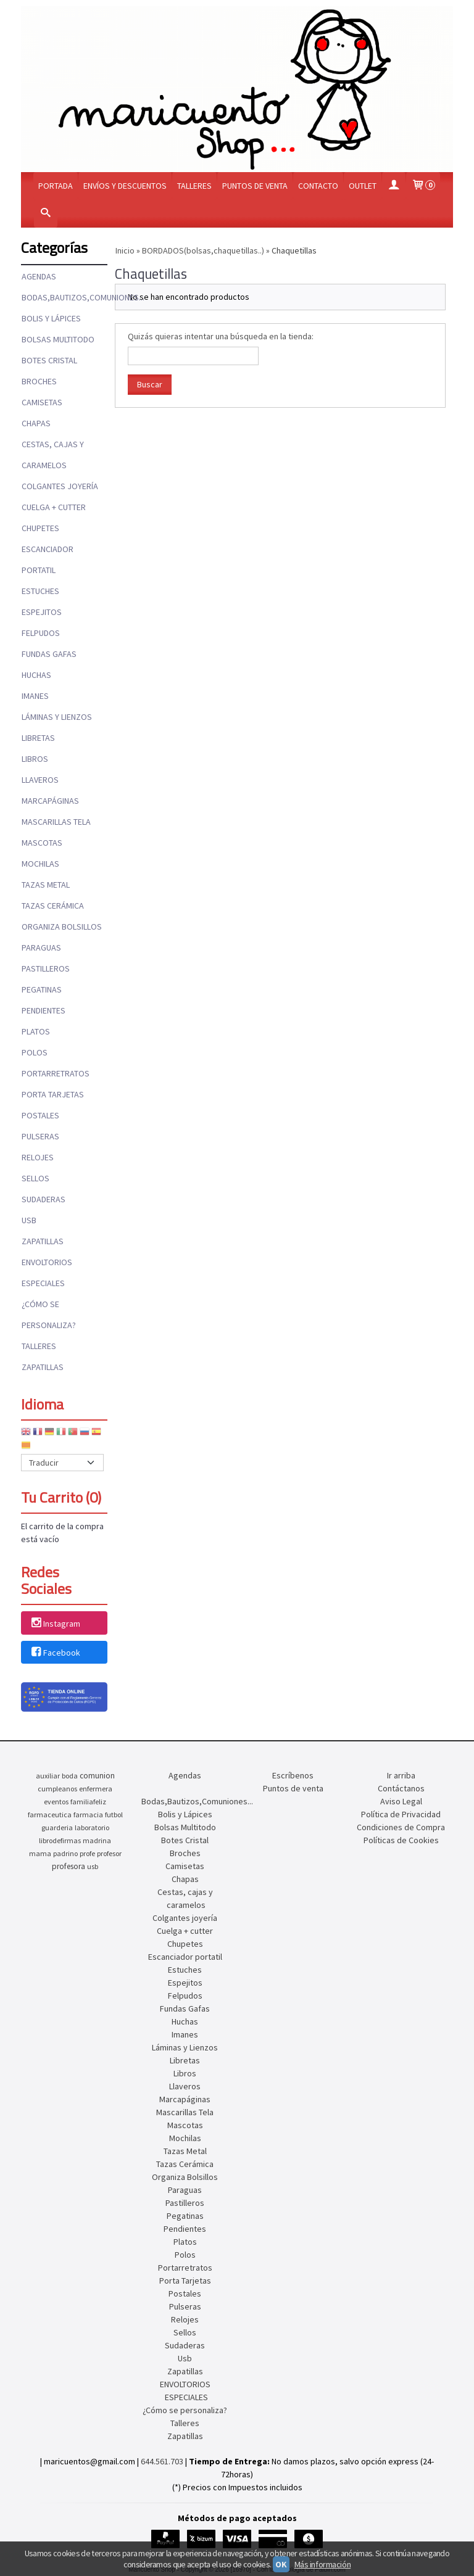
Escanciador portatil (47, 559)
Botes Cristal (49, 360)
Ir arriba (401, 1775)
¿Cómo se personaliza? (49, 1314)
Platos (36, 1031)
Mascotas (42, 842)
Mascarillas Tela (56, 821)
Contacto (318, 185)
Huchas (36, 674)
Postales (40, 1115)
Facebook (55, 1652)
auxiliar (48, 1775)
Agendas (39, 276)
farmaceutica (50, 1814)
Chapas (36, 423)
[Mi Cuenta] (393, 186)
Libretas (38, 737)
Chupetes (40, 528)
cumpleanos (57, 1788)
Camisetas (42, 402)
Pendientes (43, 1010)
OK (280, 2564)
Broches (39, 381)
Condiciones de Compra (401, 1827)
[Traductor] (62, 1462)
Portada (55, 185)
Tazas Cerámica (53, 905)
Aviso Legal (401, 1801)
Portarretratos (55, 1073)
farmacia (88, 1814)
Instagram (55, 1623)
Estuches (40, 591)
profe (87, 1853)
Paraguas (41, 947)
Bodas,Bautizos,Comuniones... (64, 297)
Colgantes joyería (60, 486)
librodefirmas (60, 1840)
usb (92, 1866)
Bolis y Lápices (51, 318)
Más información (322, 2564)
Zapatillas (43, 1241)
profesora (68, 1866)
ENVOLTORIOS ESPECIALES (47, 1273)
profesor (109, 1853)
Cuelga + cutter (54, 507)
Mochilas (40, 863)
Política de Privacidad (401, 1814)
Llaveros (40, 779)
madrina (97, 1840)
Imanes (35, 695)
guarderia (57, 1827)
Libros (35, 758)
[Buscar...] (45, 214)
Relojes (38, 1157)
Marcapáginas (50, 800)
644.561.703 (162, 2461)
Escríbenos (293, 1775)
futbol (114, 1814)
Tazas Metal (46, 884)
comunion (97, 1775)
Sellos (35, 1178)
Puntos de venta (255, 185)
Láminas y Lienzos (57, 716)
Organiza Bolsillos (62, 926)
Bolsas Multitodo (58, 339)
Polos (35, 1052)
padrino (65, 1853)
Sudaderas (43, 1199)
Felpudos (41, 632)
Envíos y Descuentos (125, 185)
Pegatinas (42, 989)
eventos (56, 1801)
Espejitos (42, 611)
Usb (29, 1220)
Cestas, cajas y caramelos (53, 455)
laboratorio (92, 1827)
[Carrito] (423, 186)
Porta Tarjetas (53, 1094)
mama (40, 1853)
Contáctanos (401, 1788)
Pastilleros (46, 968)
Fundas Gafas (49, 653)
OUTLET (362, 185)
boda (70, 1775)
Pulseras (40, 1136)
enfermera (95, 1788)
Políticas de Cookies (401, 1840)
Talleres (194, 185)
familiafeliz (88, 1801)
